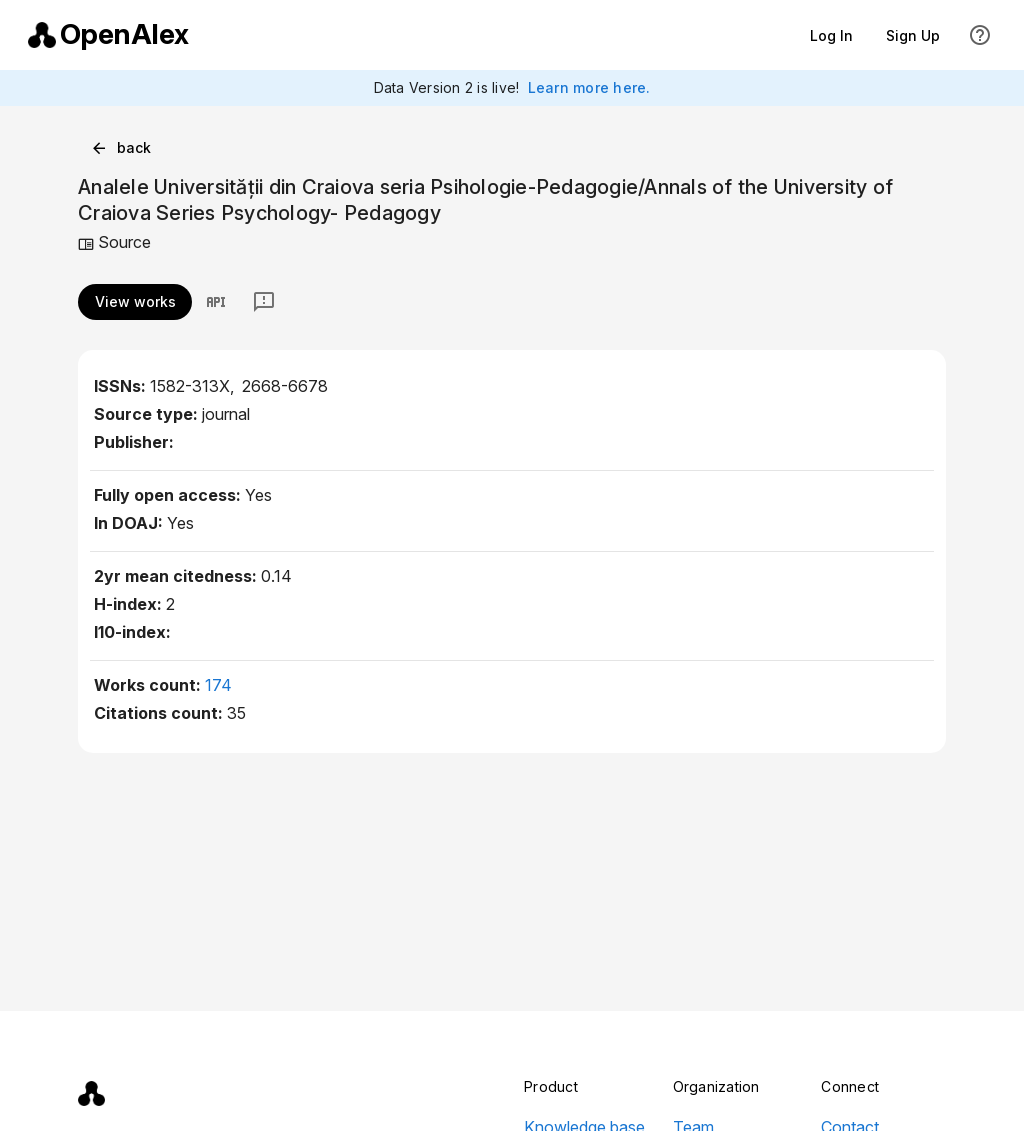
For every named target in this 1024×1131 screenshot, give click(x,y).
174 (218, 685)
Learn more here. (589, 87)
